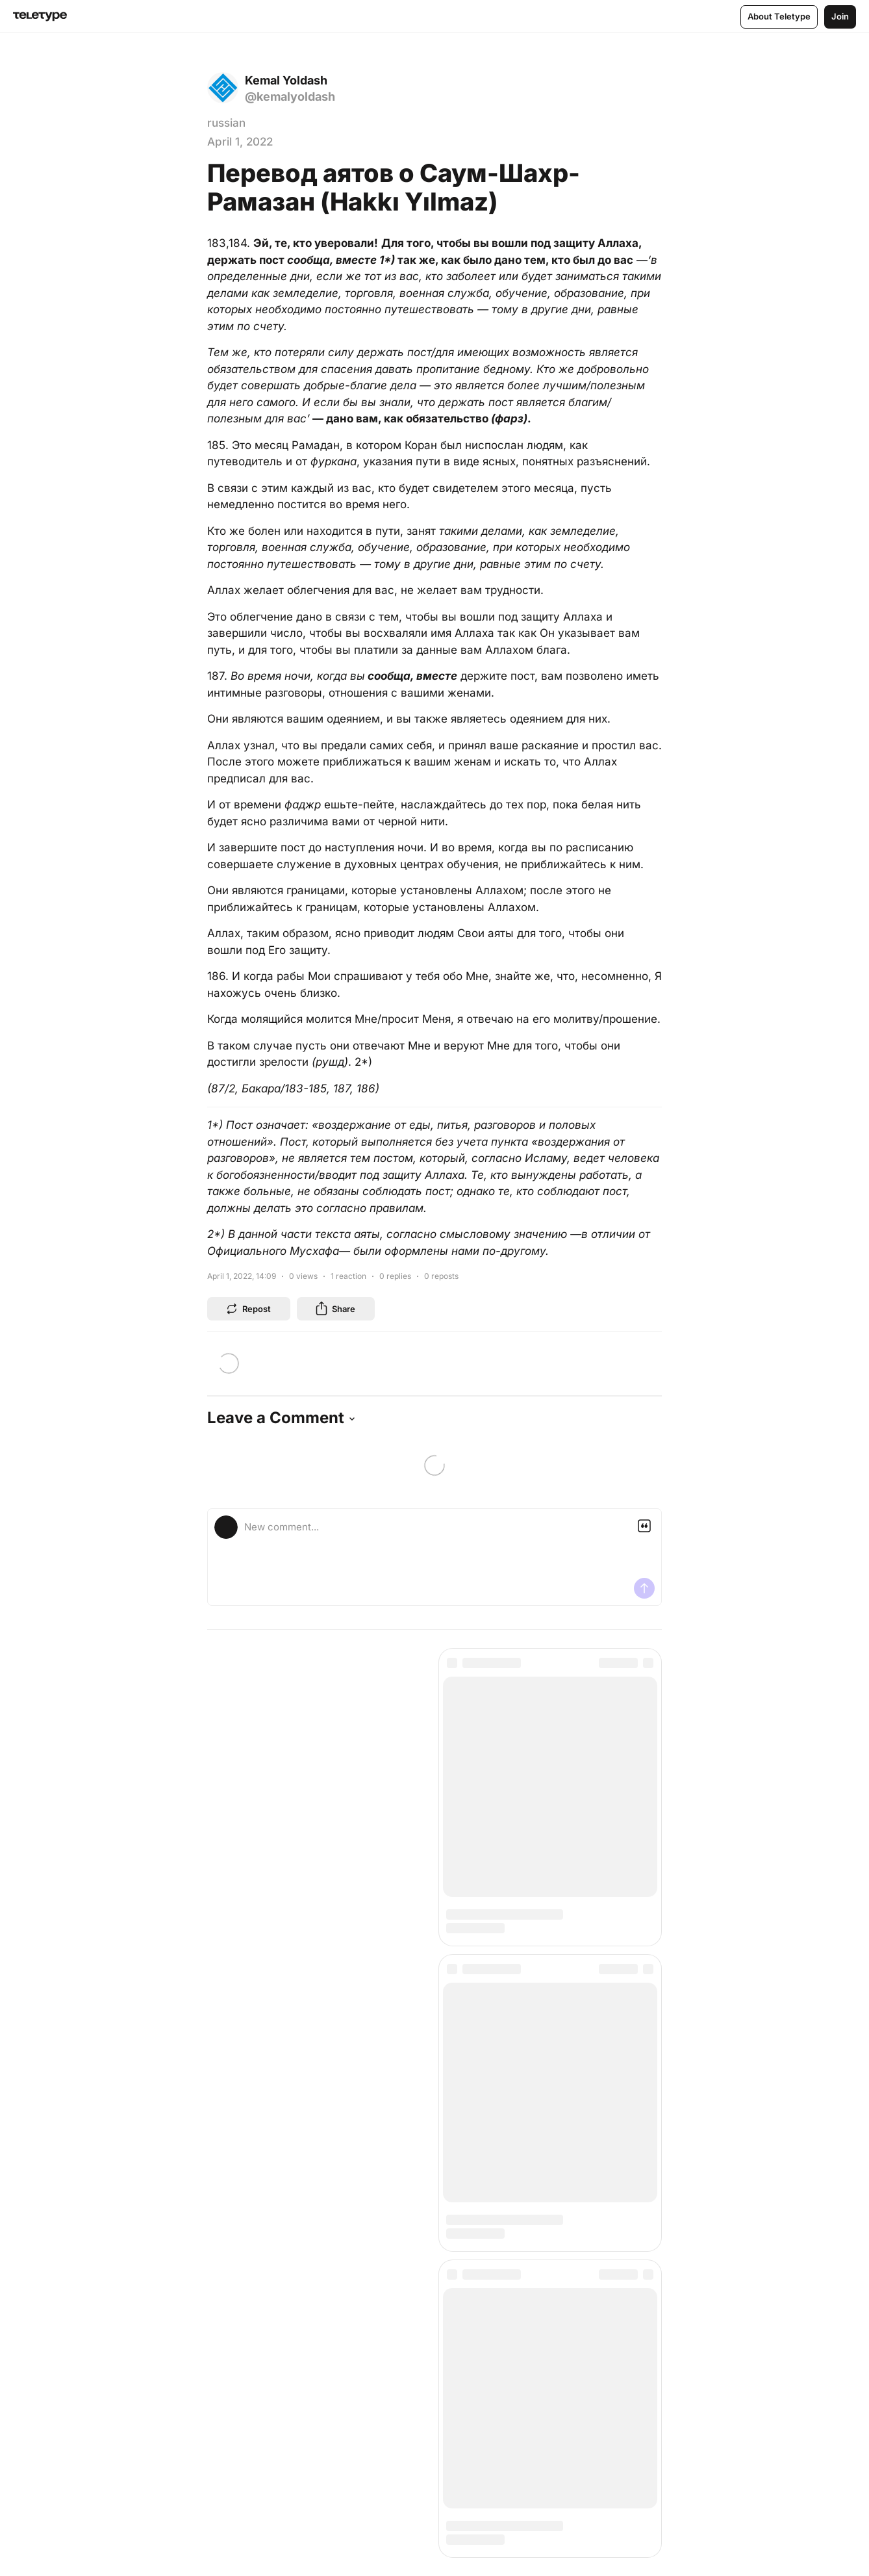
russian (226, 122)
